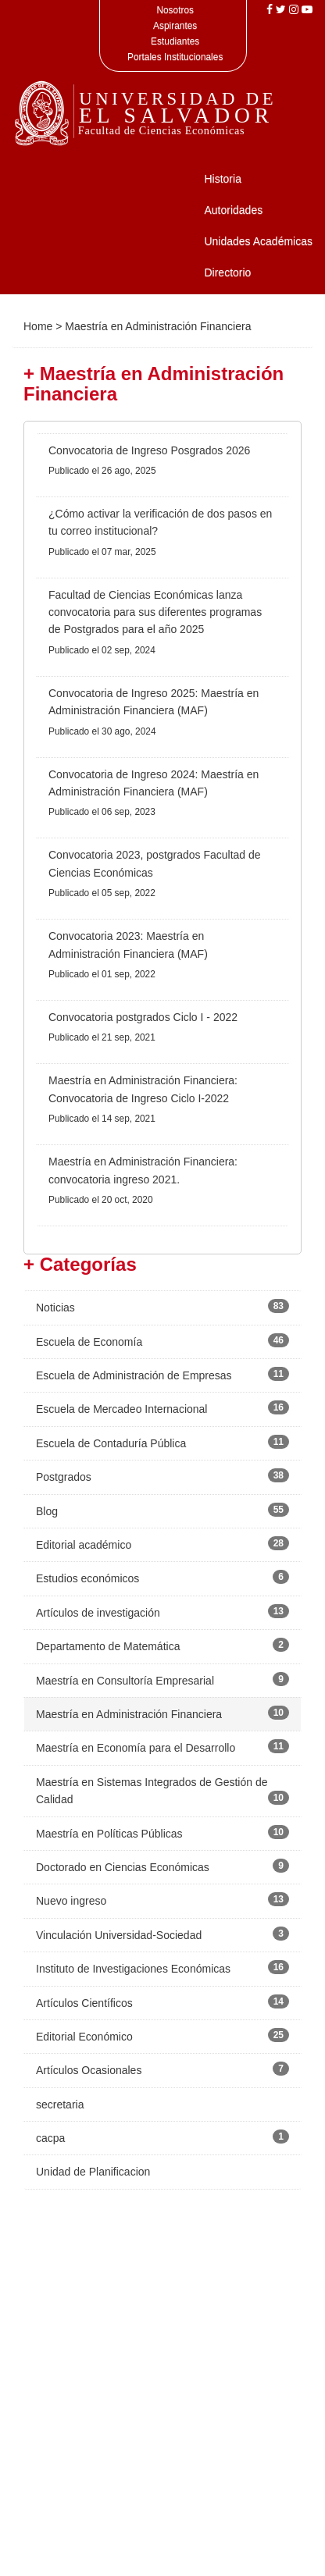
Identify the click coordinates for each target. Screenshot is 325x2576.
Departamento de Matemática (108, 1646)
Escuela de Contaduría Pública (111, 1443)
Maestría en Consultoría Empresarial (125, 1680)
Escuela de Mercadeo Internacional (121, 1409)
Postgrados (63, 1477)
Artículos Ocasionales (88, 2070)
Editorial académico (83, 1545)
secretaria (60, 2104)
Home (37, 326)
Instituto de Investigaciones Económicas (133, 1968)
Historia (222, 179)
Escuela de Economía (89, 1342)
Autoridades (233, 210)
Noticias (55, 1307)
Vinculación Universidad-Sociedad (119, 1935)
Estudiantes (175, 41)
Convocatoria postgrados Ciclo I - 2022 (143, 1017)
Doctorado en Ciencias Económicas (122, 1867)
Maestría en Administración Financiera (129, 1714)
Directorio (227, 272)
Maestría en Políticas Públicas (109, 1833)
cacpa (50, 2138)
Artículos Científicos (84, 2003)
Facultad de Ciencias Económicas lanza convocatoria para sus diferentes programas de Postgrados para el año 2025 (155, 612)
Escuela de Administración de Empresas (134, 1375)
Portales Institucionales (175, 57)
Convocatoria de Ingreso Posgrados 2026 (149, 450)
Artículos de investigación (98, 1612)
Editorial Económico (84, 2036)
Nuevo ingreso (71, 1901)
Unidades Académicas (258, 241)
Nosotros (175, 10)
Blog (47, 1511)
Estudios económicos (87, 1578)
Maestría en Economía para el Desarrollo (135, 1748)
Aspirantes (175, 25)
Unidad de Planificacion (93, 2171)
